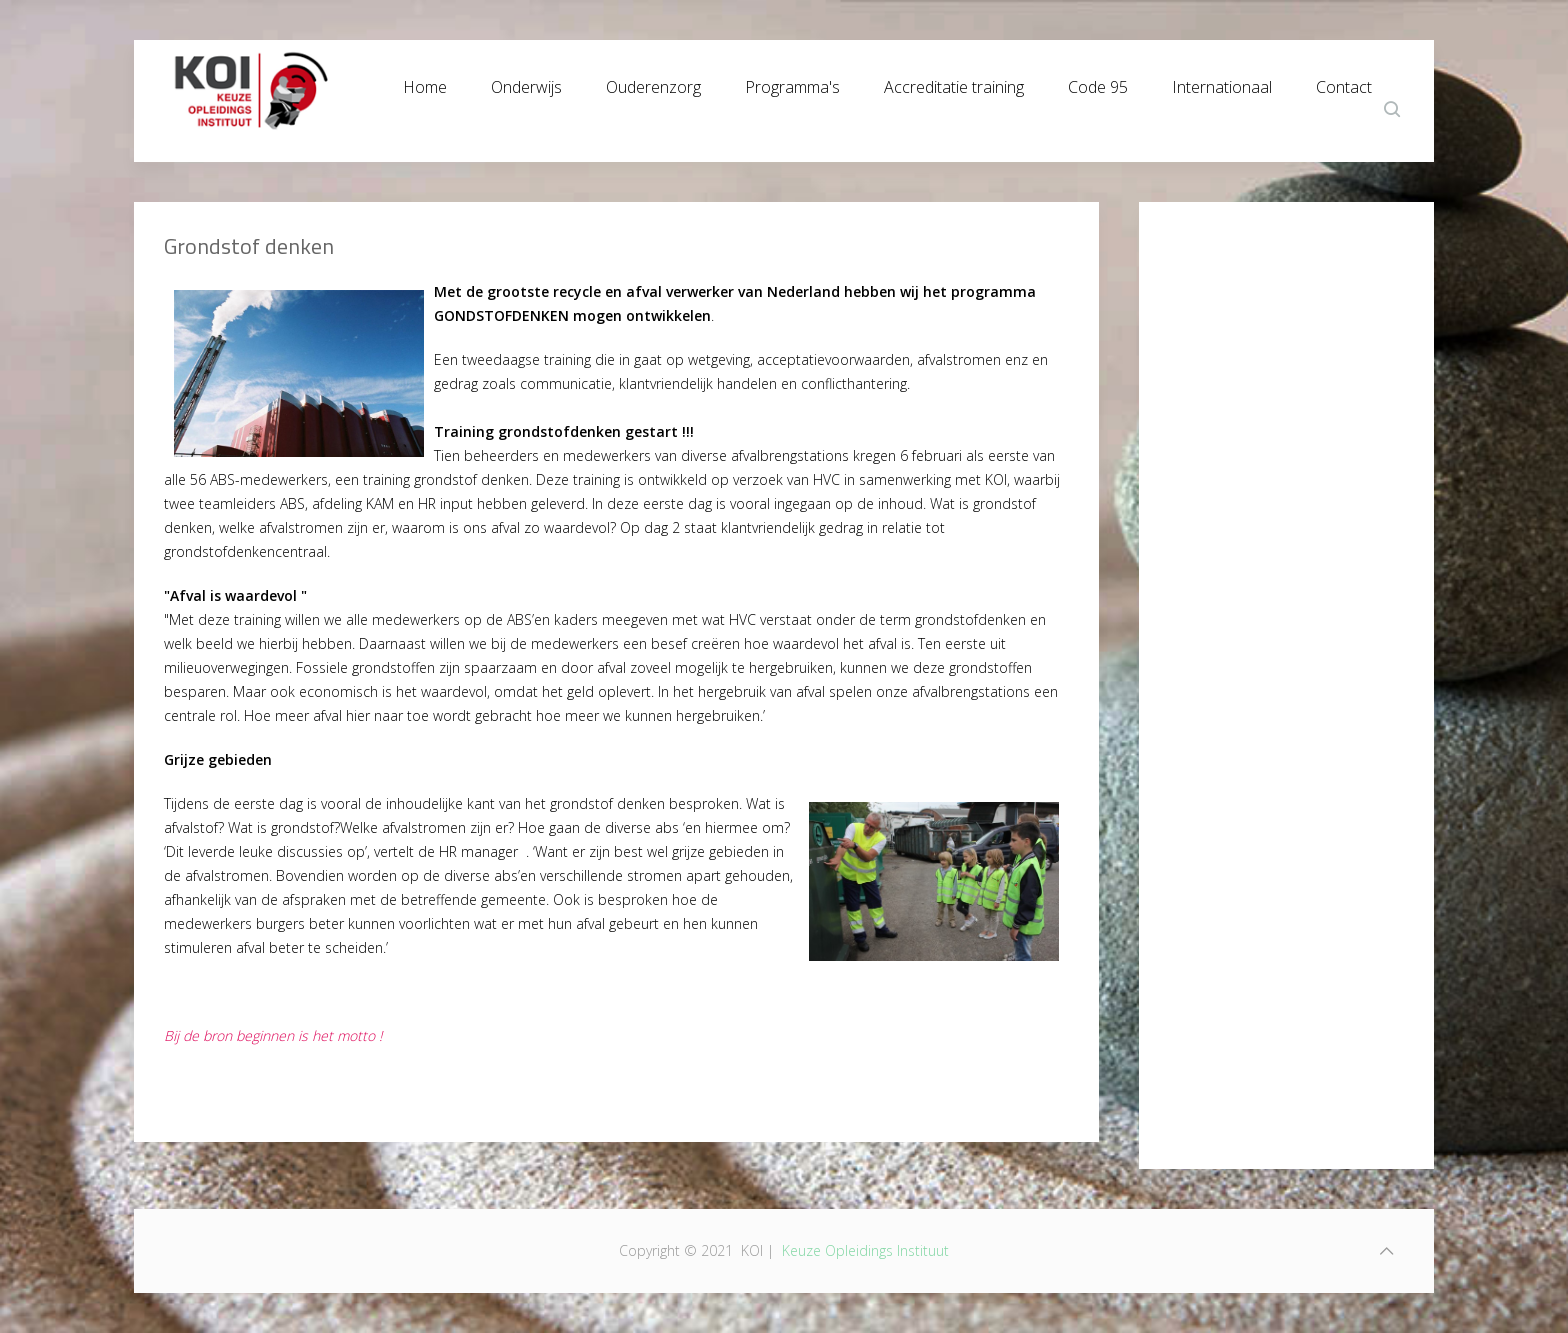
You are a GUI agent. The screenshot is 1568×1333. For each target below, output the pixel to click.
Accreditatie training (954, 82)
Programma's (792, 82)
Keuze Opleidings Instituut (865, 1250)
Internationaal (1222, 82)
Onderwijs (526, 82)
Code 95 (1098, 82)
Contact (1344, 82)
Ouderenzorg (653, 82)
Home (425, 82)
